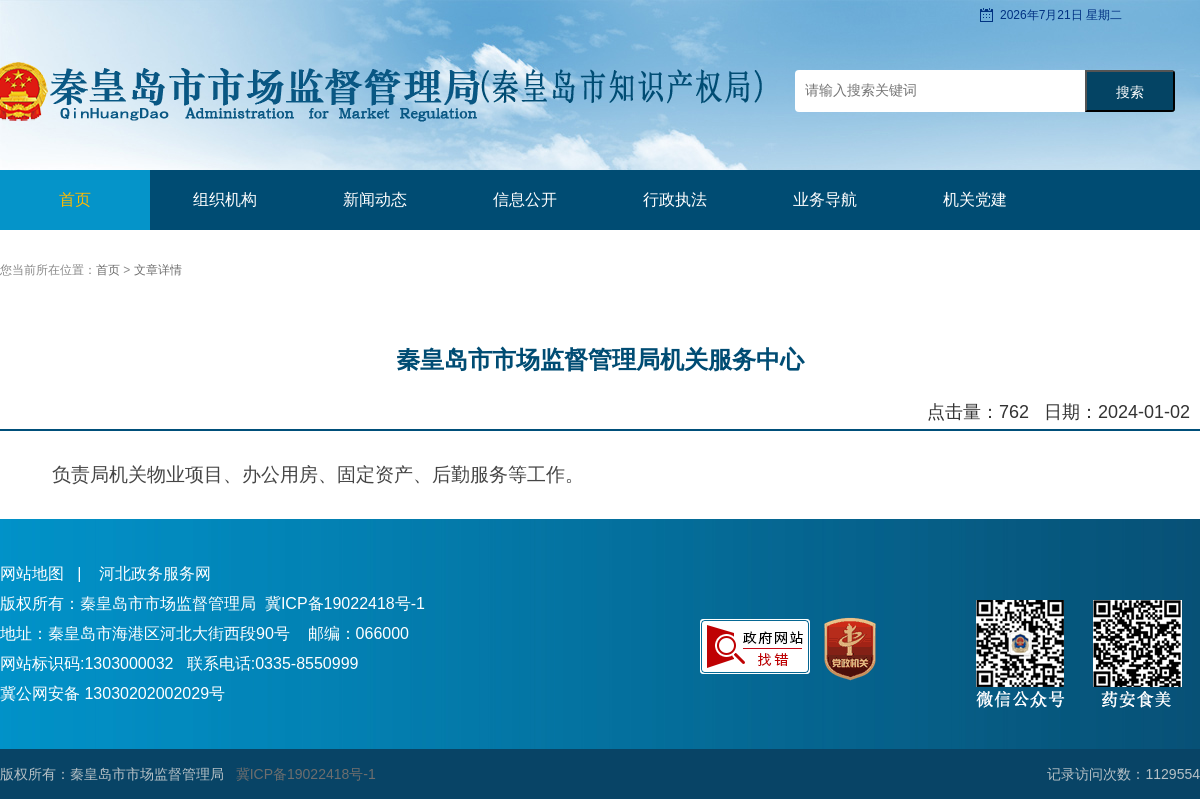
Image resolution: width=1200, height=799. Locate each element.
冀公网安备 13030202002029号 (112, 693)
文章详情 (158, 270)
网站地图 (32, 573)
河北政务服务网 (155, 573)
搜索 (1130, 92)
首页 (75, 199)
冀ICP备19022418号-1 (345, 603)
